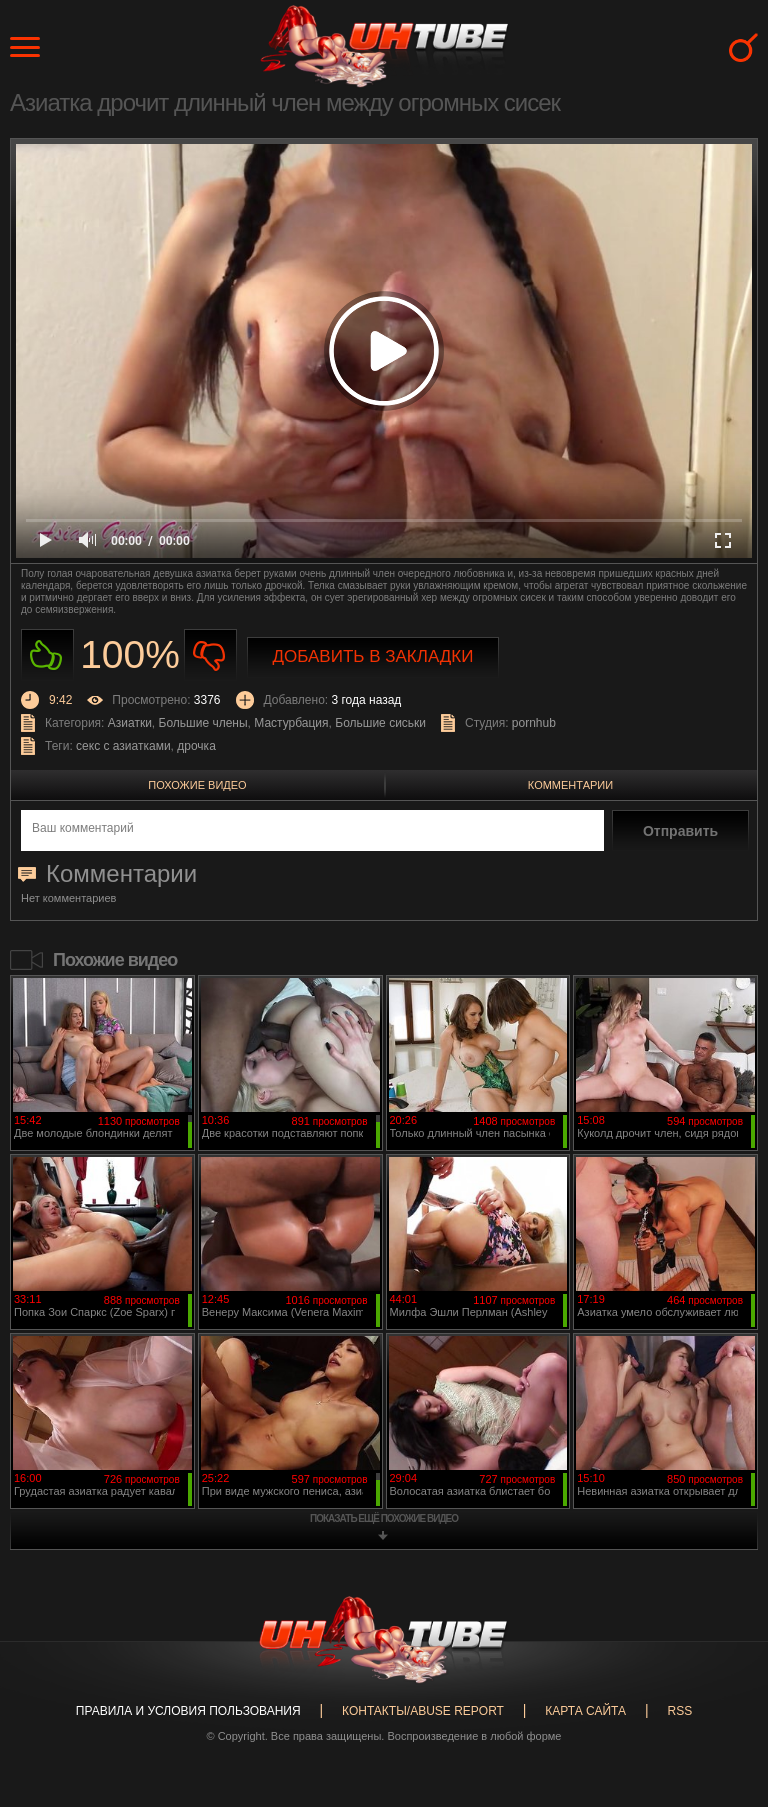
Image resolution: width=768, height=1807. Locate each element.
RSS (679, 1711)
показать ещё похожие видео (384, 1518)
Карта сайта (585, 1711)
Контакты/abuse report (423, 1711)
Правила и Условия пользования (188, 1711)
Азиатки (130, 723)
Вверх (723, 1701)
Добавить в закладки (373, 656)
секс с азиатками (123, 746)
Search (743, 47)
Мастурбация (291, 723)
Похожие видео (197, 785)
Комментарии (570, 785)
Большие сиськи (380, 723)
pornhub (534, 723)
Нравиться (47, 655)
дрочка (196, 746)
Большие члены (203, 723)
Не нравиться (210, 655)
